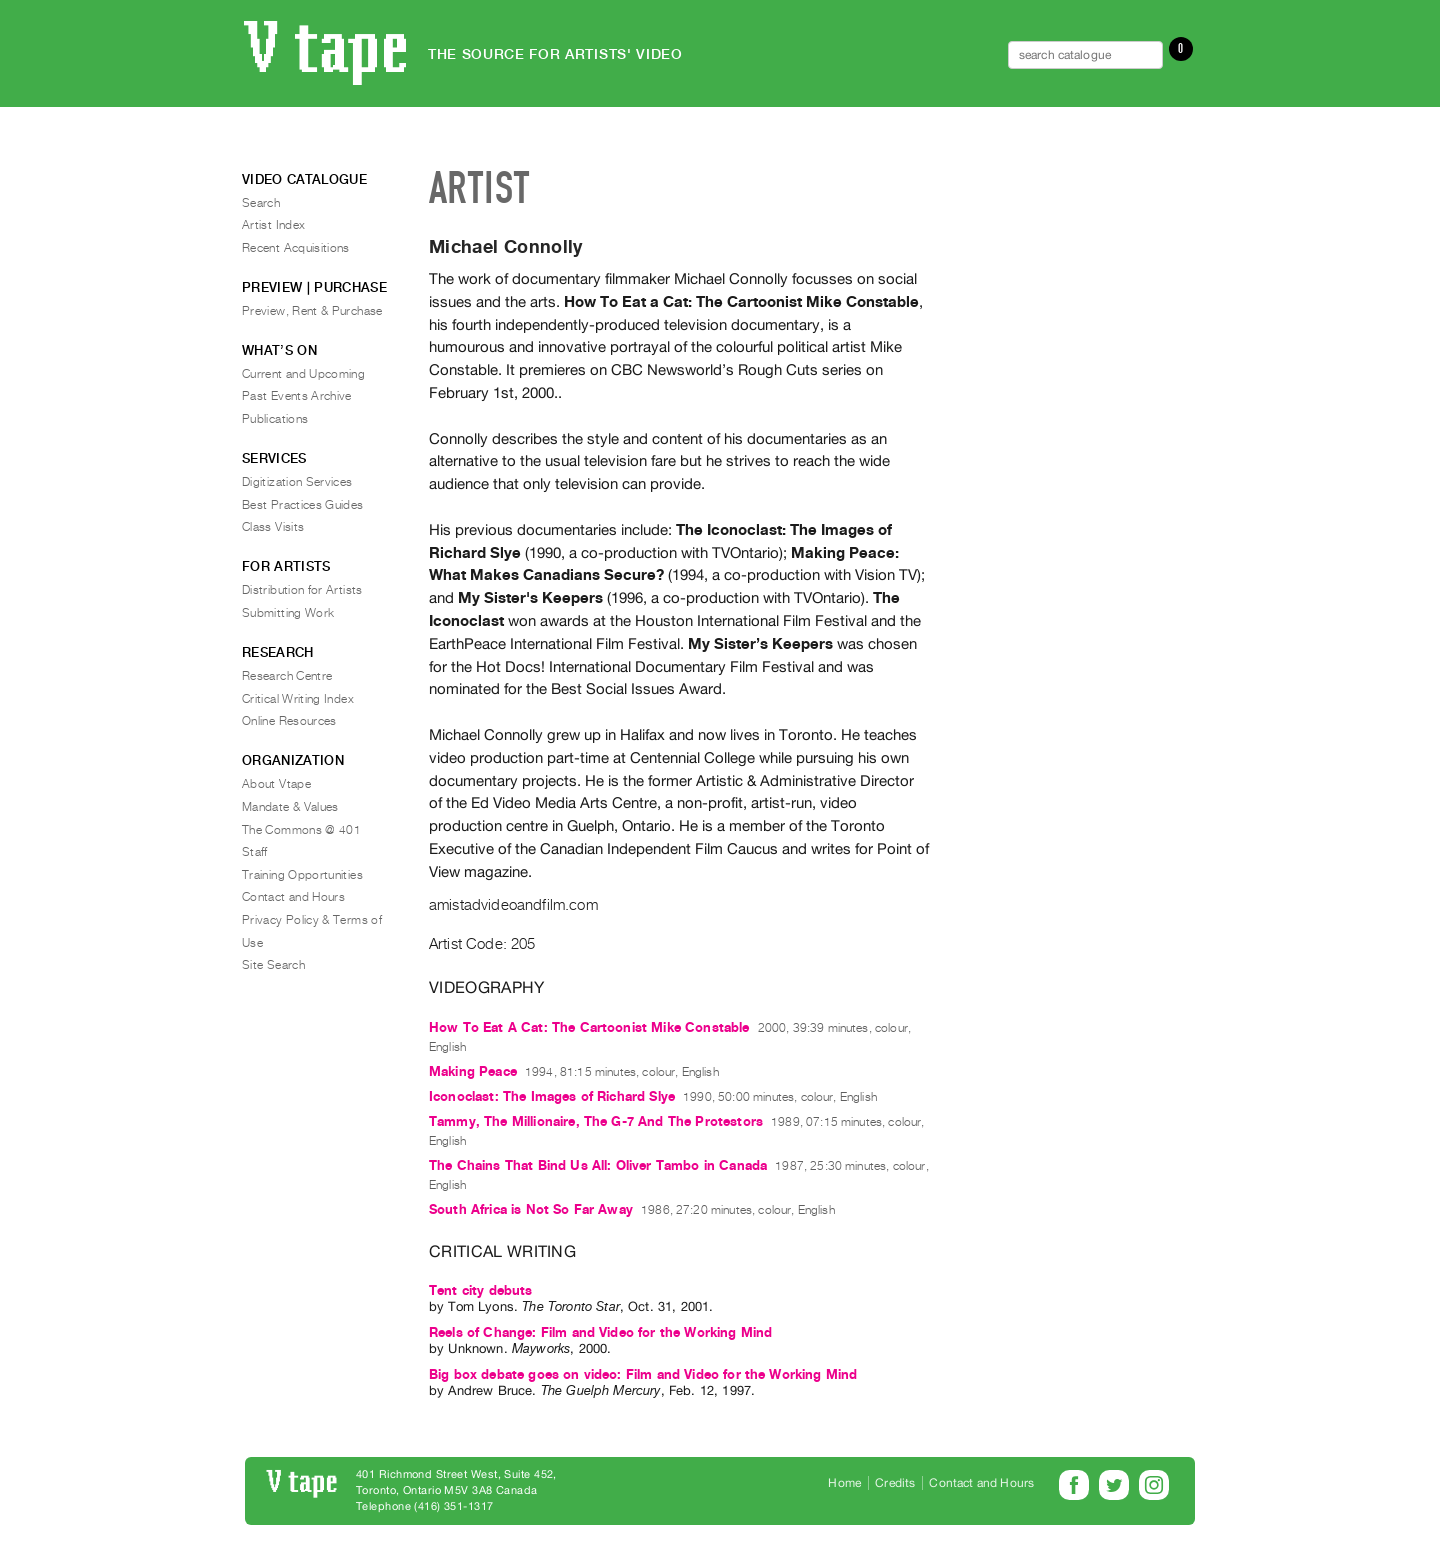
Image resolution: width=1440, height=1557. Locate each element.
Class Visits (273, 527)
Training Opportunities (302, 875)
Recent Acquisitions (296, 248)
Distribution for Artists (302, 590)
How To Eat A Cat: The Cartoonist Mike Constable (589, 1027)
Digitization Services (297, 482)
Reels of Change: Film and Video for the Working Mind (600, 1332)
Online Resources (289, 721)
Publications (275, 419)
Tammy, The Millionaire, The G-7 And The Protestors (596, 1121)
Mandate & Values (290, 807)
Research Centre (287, 676)
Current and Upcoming (303, 374)
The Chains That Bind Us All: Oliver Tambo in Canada (598, 1165)
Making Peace (473, 1071)
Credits (895, 1483)
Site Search (273, 965)
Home (844, 1483)
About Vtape (276, 784)
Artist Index (273, 225)
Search (261, 203)
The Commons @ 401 (301, 830)
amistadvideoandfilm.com (513, 905)
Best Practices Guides (303, 505)
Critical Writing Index (298, 699)
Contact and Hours (293, 897)
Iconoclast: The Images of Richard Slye (552, 1096)
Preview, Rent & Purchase (312, 311)
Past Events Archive (297, 396)
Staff (255, 852)
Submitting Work (288, 613)
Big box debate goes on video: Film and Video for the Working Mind (643, 1374)
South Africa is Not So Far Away (531, 1209)
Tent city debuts (481, 1290)
